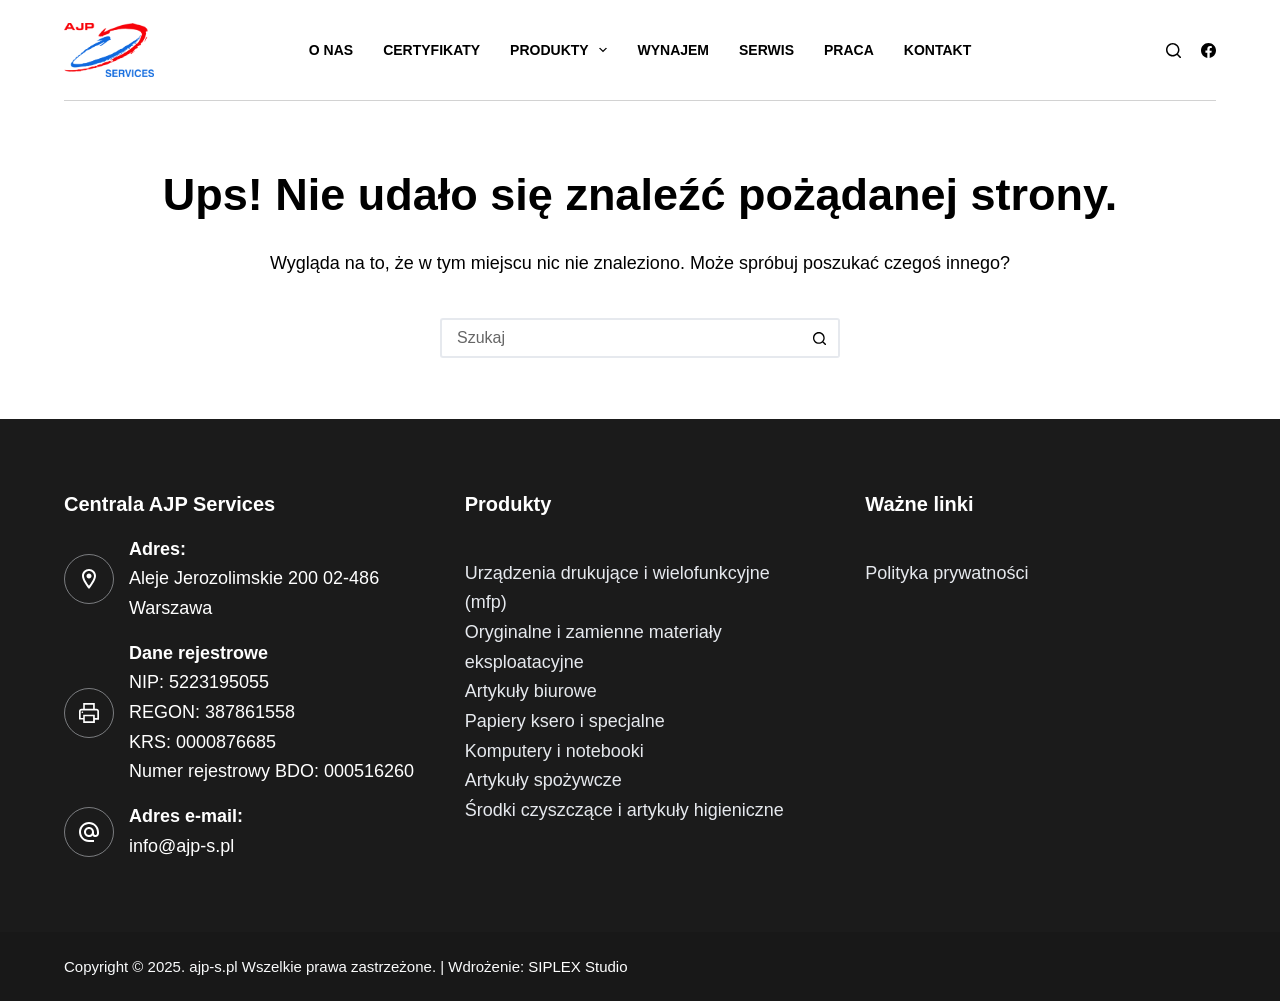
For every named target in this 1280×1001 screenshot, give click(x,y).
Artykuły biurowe (531, 691)
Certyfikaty (431, 50)
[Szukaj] (1173, 50)
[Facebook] (1208, 50)
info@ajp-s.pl (181, 846)
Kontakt (937, 50)
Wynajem (673, 50)
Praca (849, 50)
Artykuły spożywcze (543, 780)
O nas (331, 50)
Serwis (766, 50)
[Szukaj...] (620, 338)
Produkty (562, 50)
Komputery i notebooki (554, 751)
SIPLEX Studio (577, 966)
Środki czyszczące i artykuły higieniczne (624, 810)
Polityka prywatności (946, 573)
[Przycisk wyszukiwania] (820, 338)
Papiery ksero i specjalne (565, 721)
